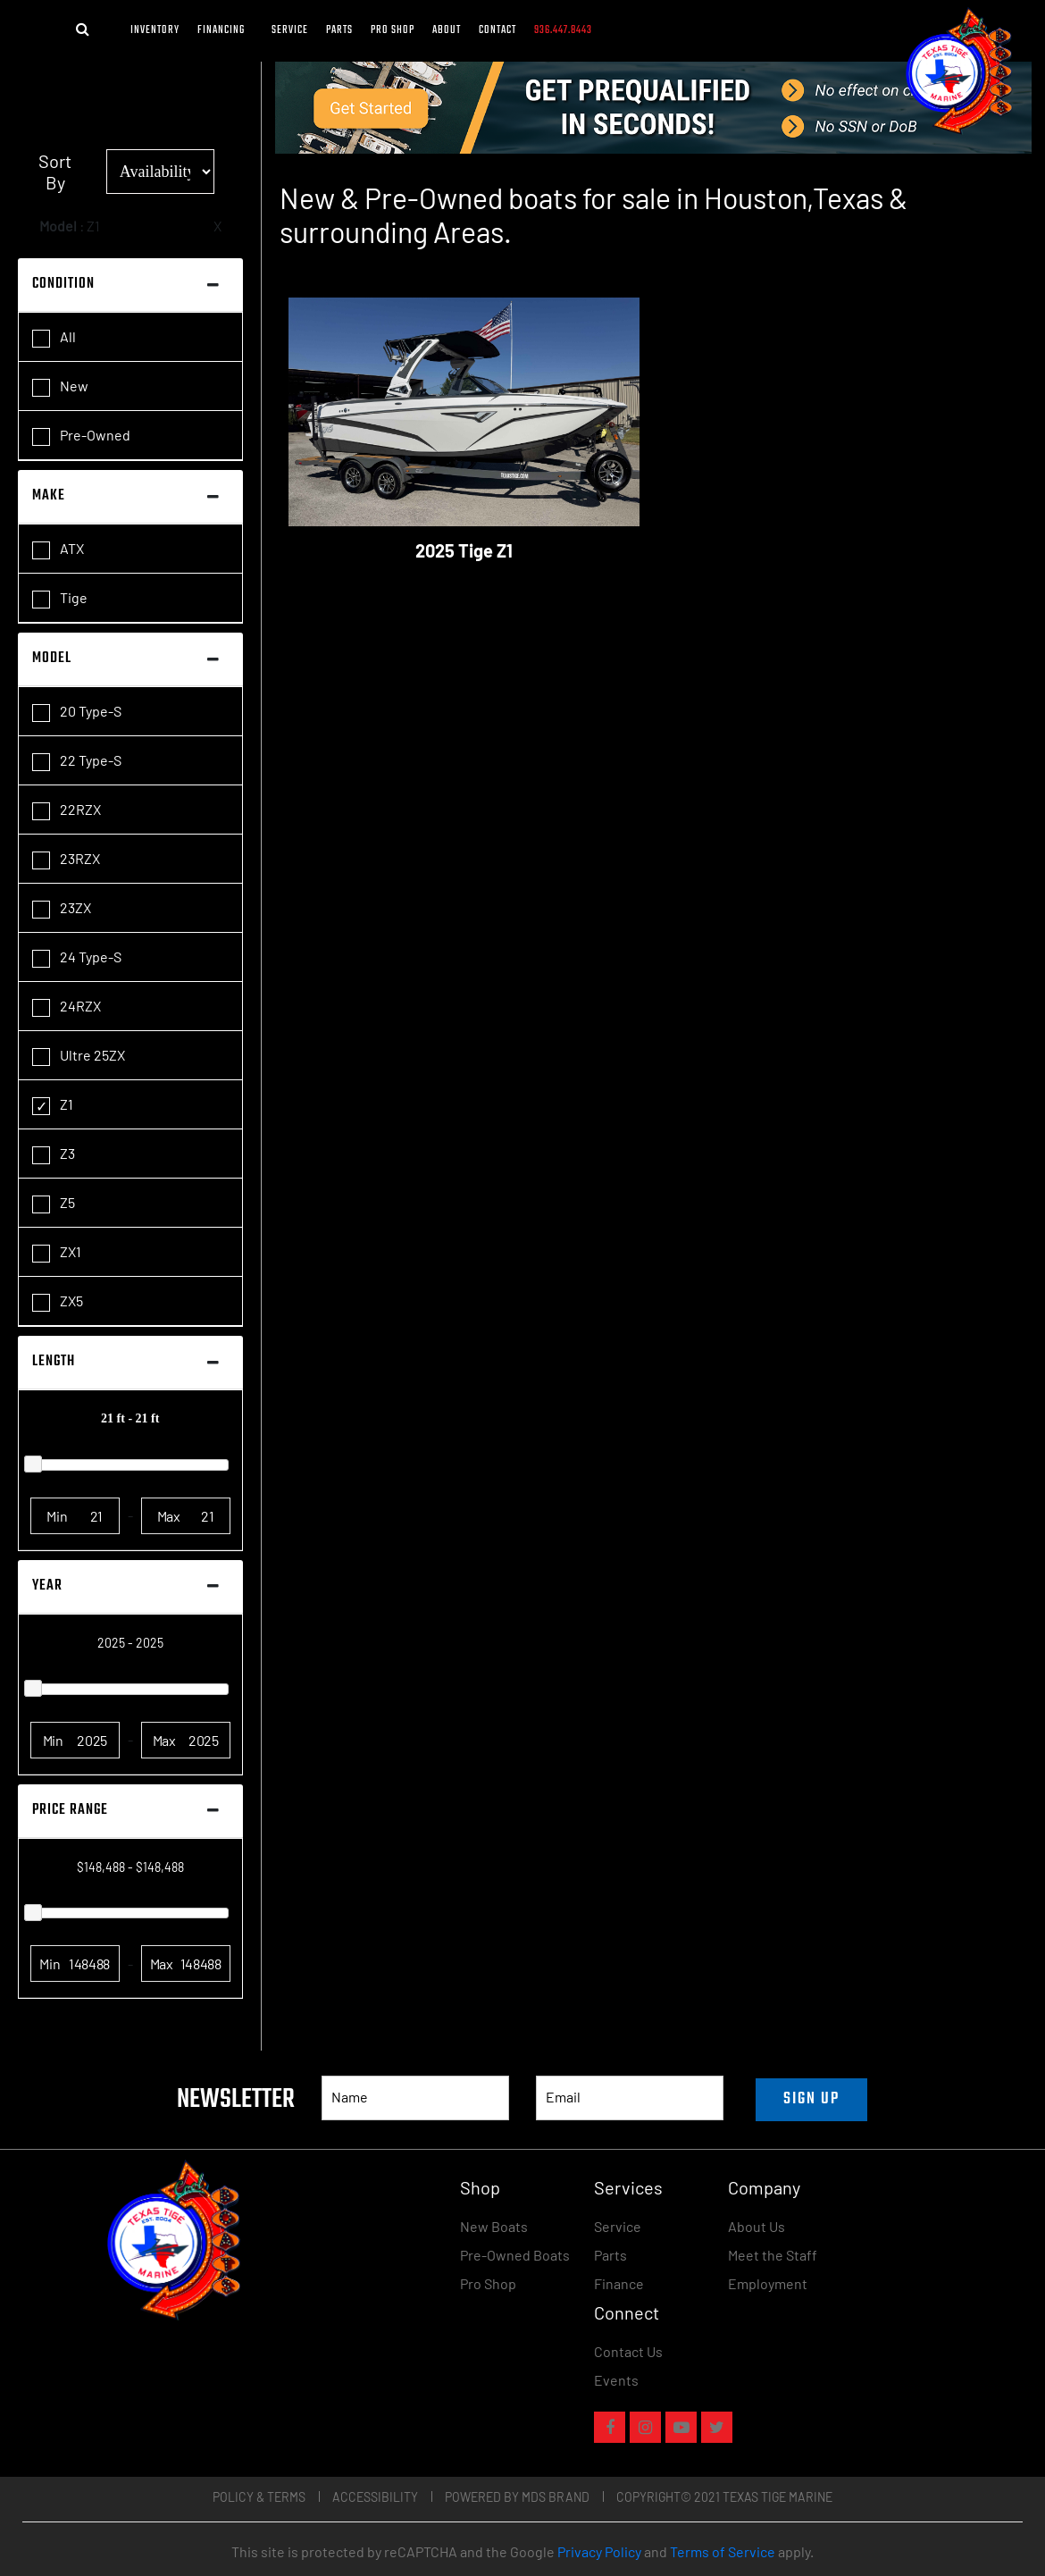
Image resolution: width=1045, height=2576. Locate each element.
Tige (60, 598)
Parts (339, 30)
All (54, 338)
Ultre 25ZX (78, 1056)
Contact (497, 30)
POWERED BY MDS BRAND (517, 2497)
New (60, 387)
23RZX (66, 859)
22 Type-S (76, 761)
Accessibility (375, 2497)
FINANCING (225, 30)
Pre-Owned (81, 436)
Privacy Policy (599, 2551)
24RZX (66, 1007)
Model (51, 658)
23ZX (61, 909)
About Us (756, 2226)
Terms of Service (722, 2551)
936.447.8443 (563, 30)
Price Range (70, 1810)
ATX (58, 549)
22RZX (66, 810)
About (446, 30)
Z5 (53, 1203)
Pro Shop (392, 30)
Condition (63, 284)
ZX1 (56, 1253)
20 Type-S (76, 712)
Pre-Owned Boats (515, 2254)
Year (47, 1586)
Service (290, 30)
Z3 (53, 1154)
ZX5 (57, 1302)
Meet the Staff (772, 2254)
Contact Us (628, 2351)
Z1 (52, 1105)
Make (48, 496)
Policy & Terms (259, 2497)
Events (616, 2379)
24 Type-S (76, 958)
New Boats (494, 2226)
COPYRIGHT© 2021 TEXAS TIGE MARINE (724, 2497)
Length (53, 1361)
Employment (767, 2283)
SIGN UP (811, 2099)
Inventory (155, 30)
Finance (619, 2283)
